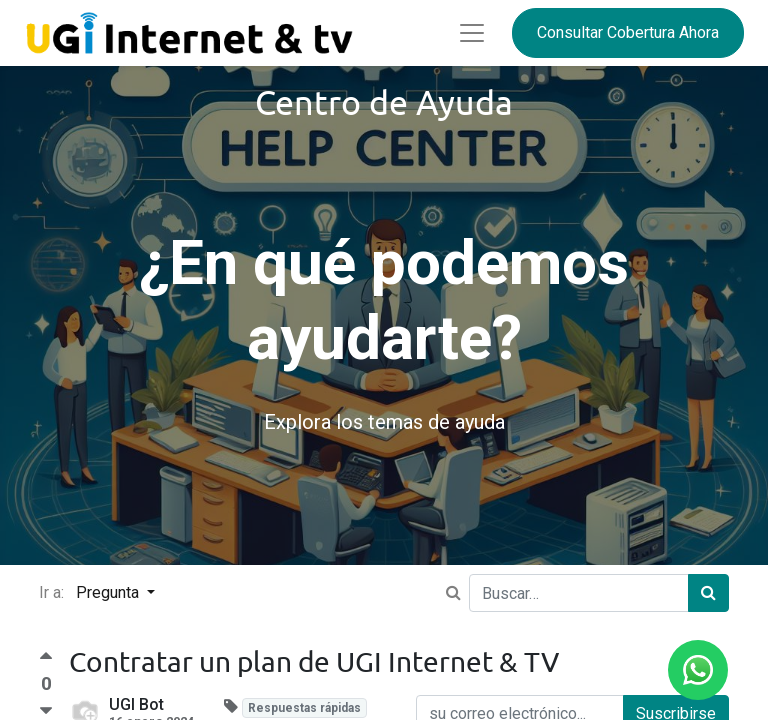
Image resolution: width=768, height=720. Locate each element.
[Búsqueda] (708, 593)
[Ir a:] (453, 593)
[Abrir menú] (472, 33)
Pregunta (109, 592)
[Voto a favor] (46, 661)
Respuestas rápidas (304, 708)
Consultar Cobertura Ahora (628, 32)
